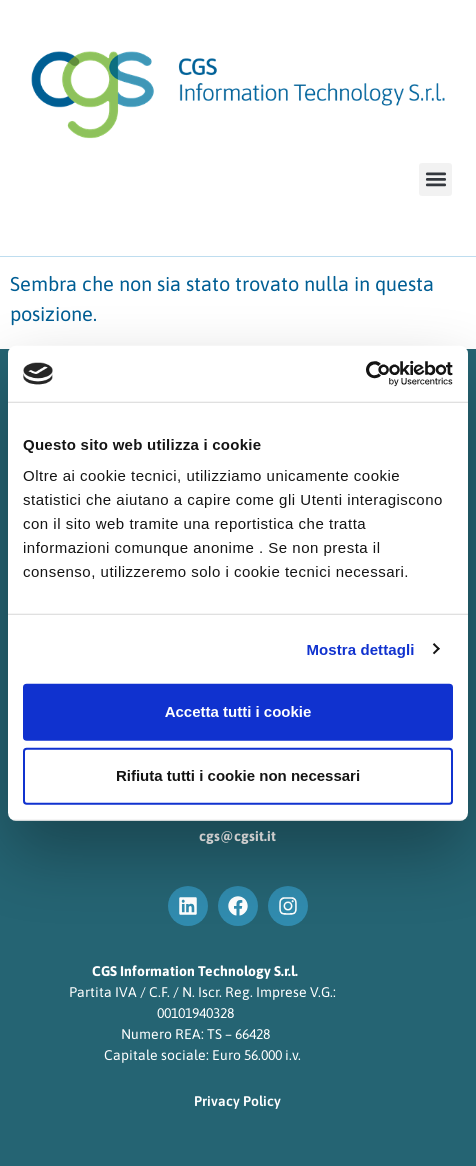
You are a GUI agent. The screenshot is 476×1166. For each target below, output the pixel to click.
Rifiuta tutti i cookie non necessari (238, 775)
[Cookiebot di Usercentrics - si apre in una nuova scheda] (365, 374)
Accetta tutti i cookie (238, 711)
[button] (435, 179)
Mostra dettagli (360, 648)
